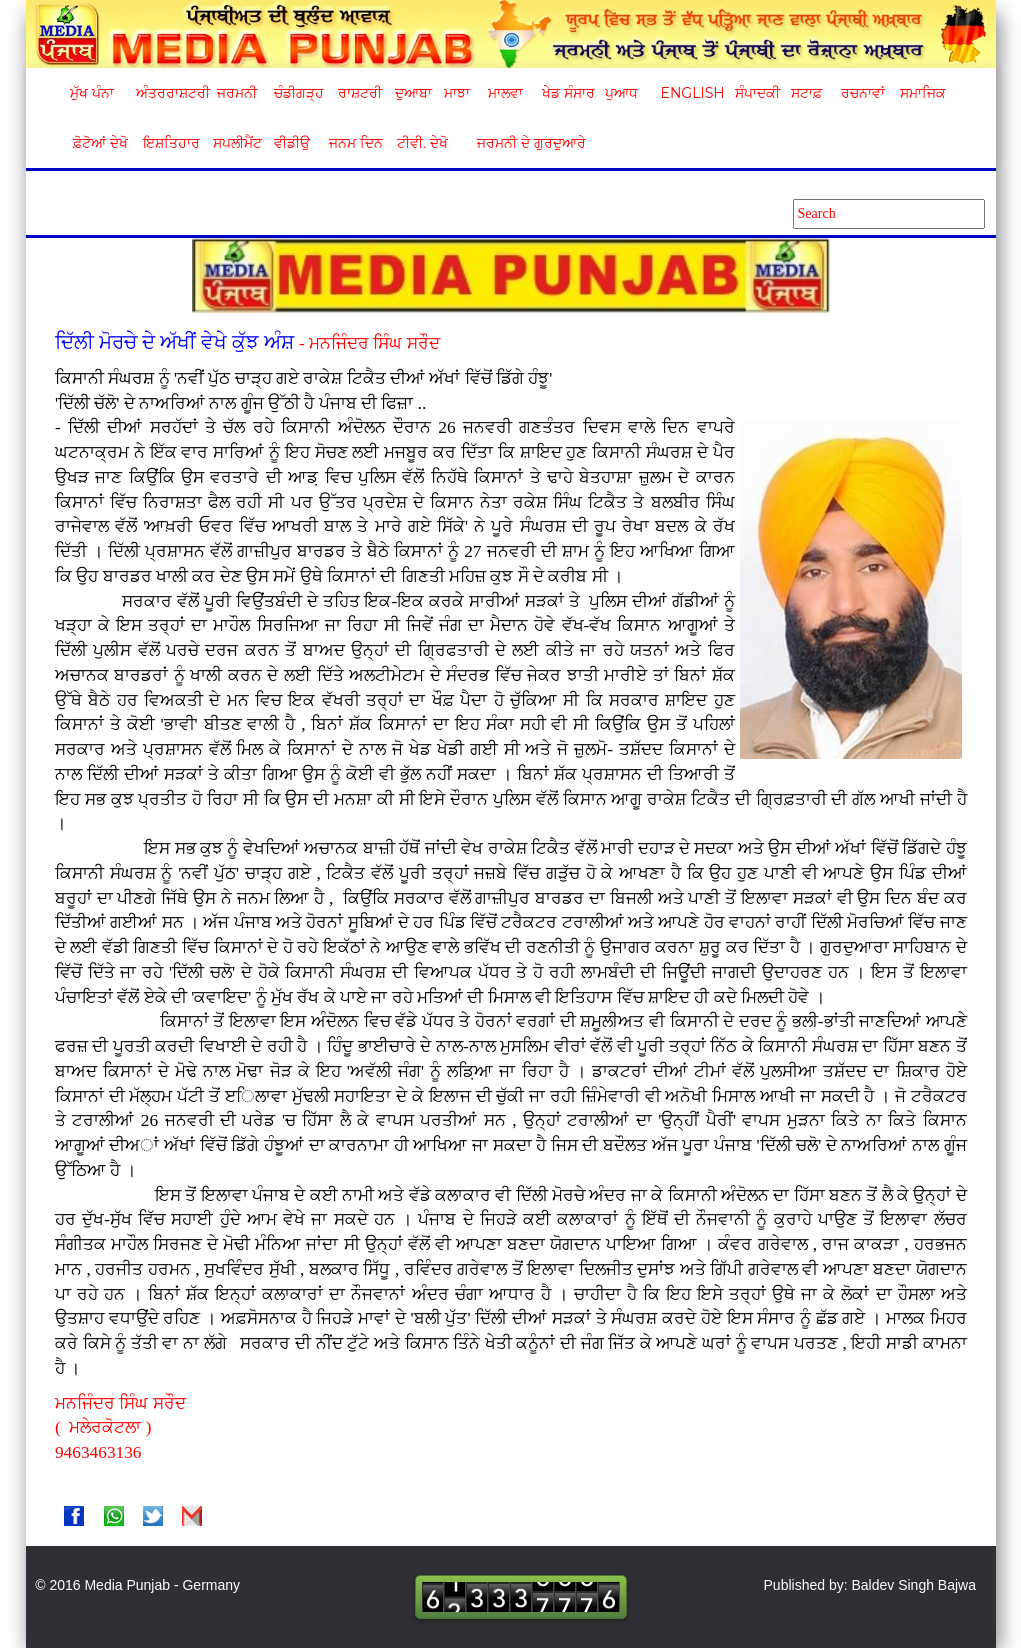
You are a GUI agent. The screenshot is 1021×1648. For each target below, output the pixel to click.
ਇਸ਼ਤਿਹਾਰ (170, 143)
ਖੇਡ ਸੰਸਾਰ (567, 93)
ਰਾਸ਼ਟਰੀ (360, 93)
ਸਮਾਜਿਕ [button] (923, 93)
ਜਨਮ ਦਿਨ (355, 143)
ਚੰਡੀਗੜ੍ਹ (298, 93)
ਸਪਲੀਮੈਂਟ (237, 143)
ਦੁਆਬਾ (413, 93)
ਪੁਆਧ (621, 93)
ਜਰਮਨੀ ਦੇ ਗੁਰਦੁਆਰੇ (523, 143)
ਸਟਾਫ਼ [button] (806, 93)
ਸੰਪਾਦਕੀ (757, 93)
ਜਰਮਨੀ (237, 93)
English (690, 93)
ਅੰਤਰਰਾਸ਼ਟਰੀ (169, 93)
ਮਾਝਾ (457, 93)
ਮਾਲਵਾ (505, 93)
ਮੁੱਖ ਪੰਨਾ (92, 93)
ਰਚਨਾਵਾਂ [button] (863, 93)
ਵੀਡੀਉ (292, 143)
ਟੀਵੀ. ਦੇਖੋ (421, 143)
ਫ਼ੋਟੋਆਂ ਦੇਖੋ (99, 143)
